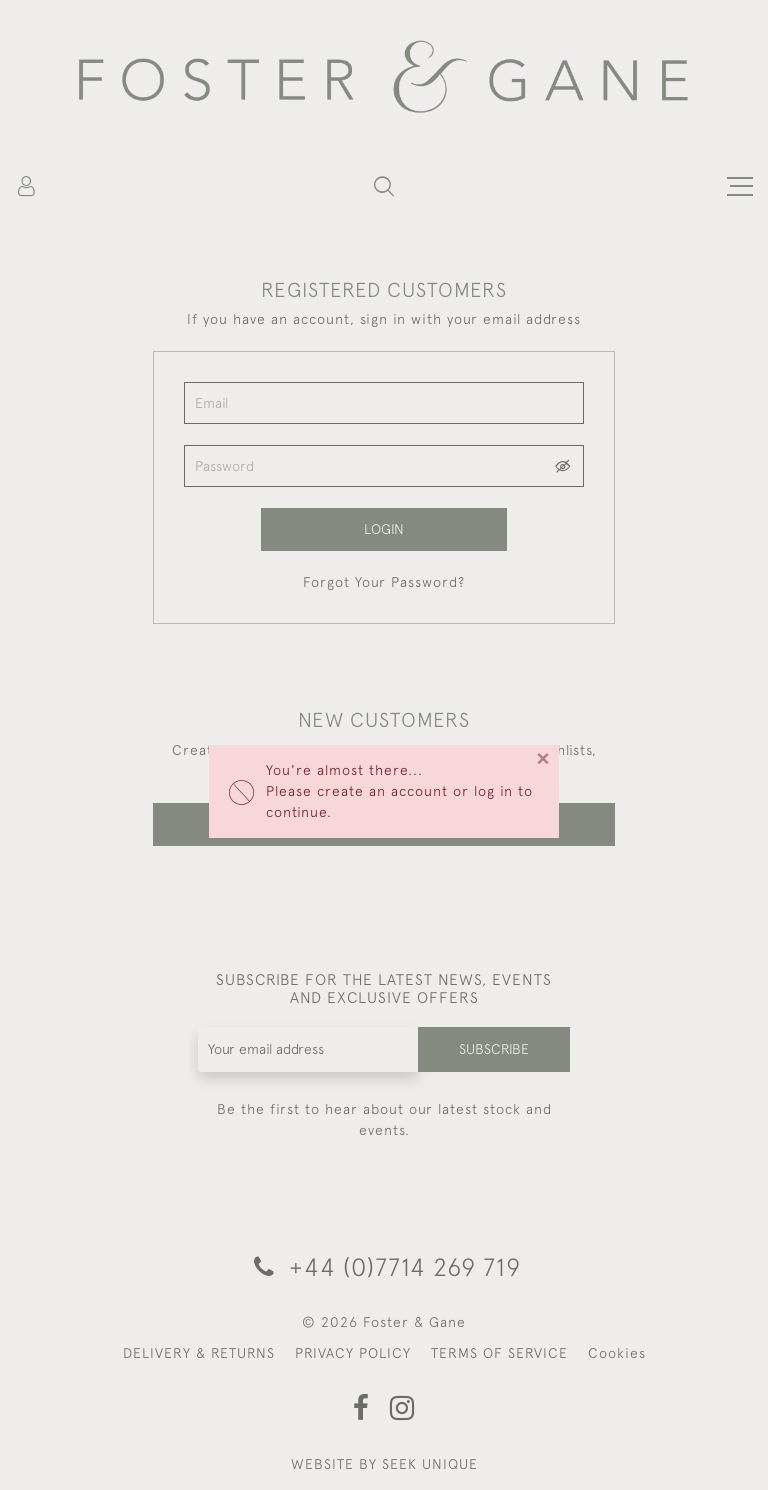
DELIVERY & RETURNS (199, 1353)
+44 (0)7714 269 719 (384, 1266)
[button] (384, 186)
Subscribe (494, 1049)
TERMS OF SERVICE (499, 1353)
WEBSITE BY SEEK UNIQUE (384, 1464)
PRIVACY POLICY (353, 1353)
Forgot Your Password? (384, 582)
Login (384, 529)
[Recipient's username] (309, 1049)
